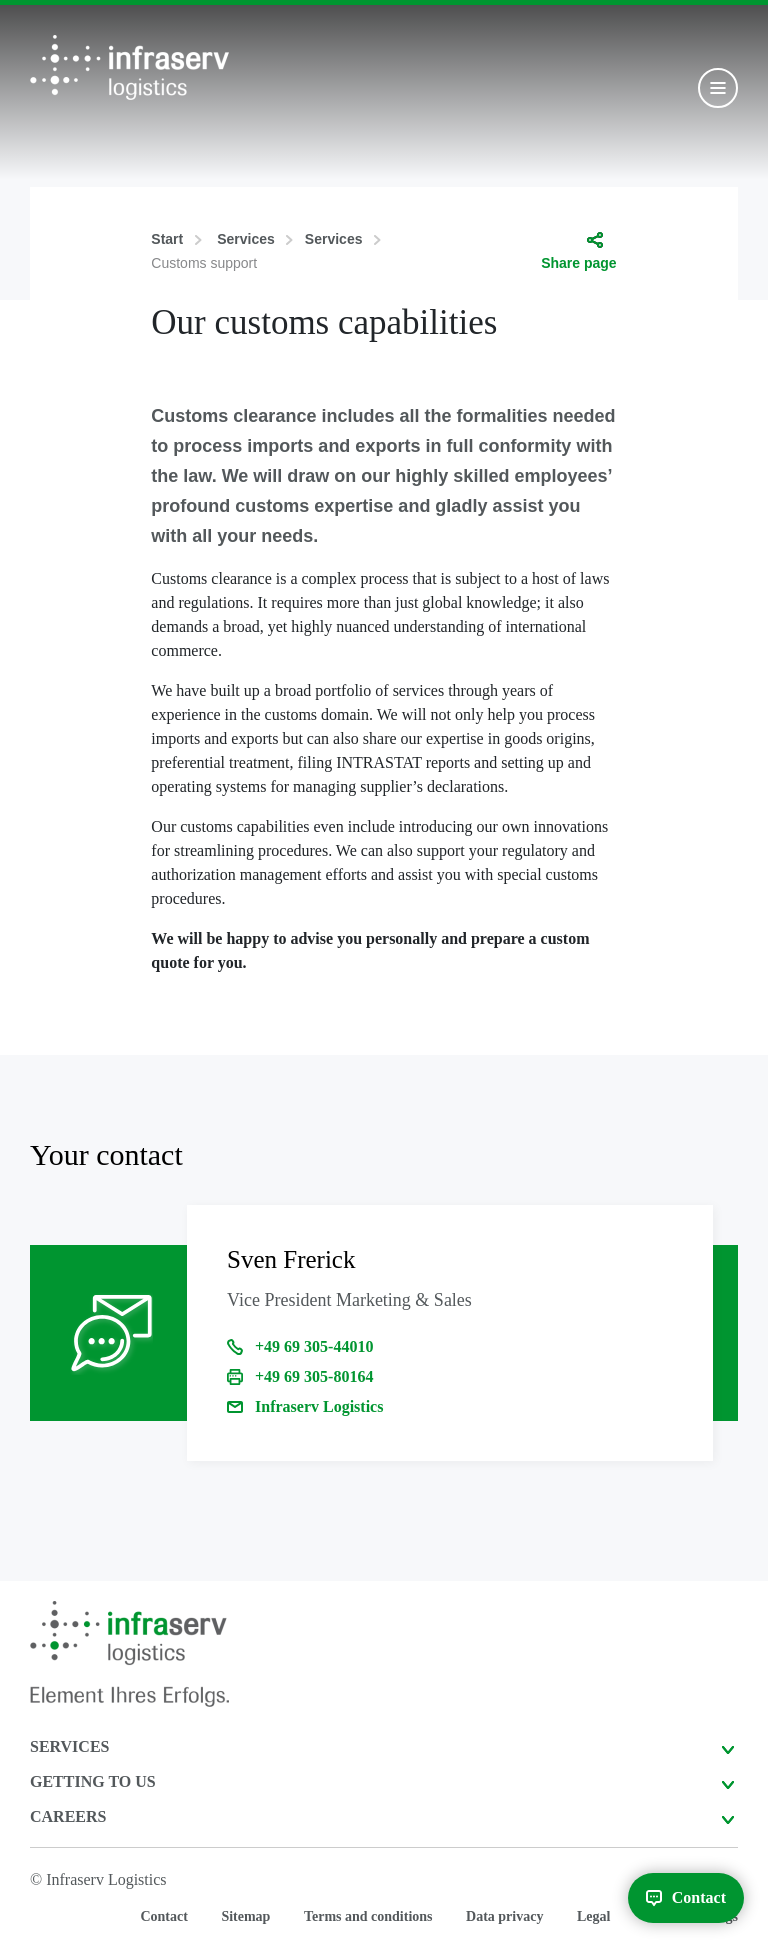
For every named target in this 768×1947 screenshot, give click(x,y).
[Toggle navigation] (718, 88)
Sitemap (245, 1916)
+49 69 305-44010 (314, 1346)
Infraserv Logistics (319, 1406)
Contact (163, 1916)
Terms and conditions (368, 1916)
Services (246, 239)
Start (167, 239)
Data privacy (504, 1916)
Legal (593, 1916)
